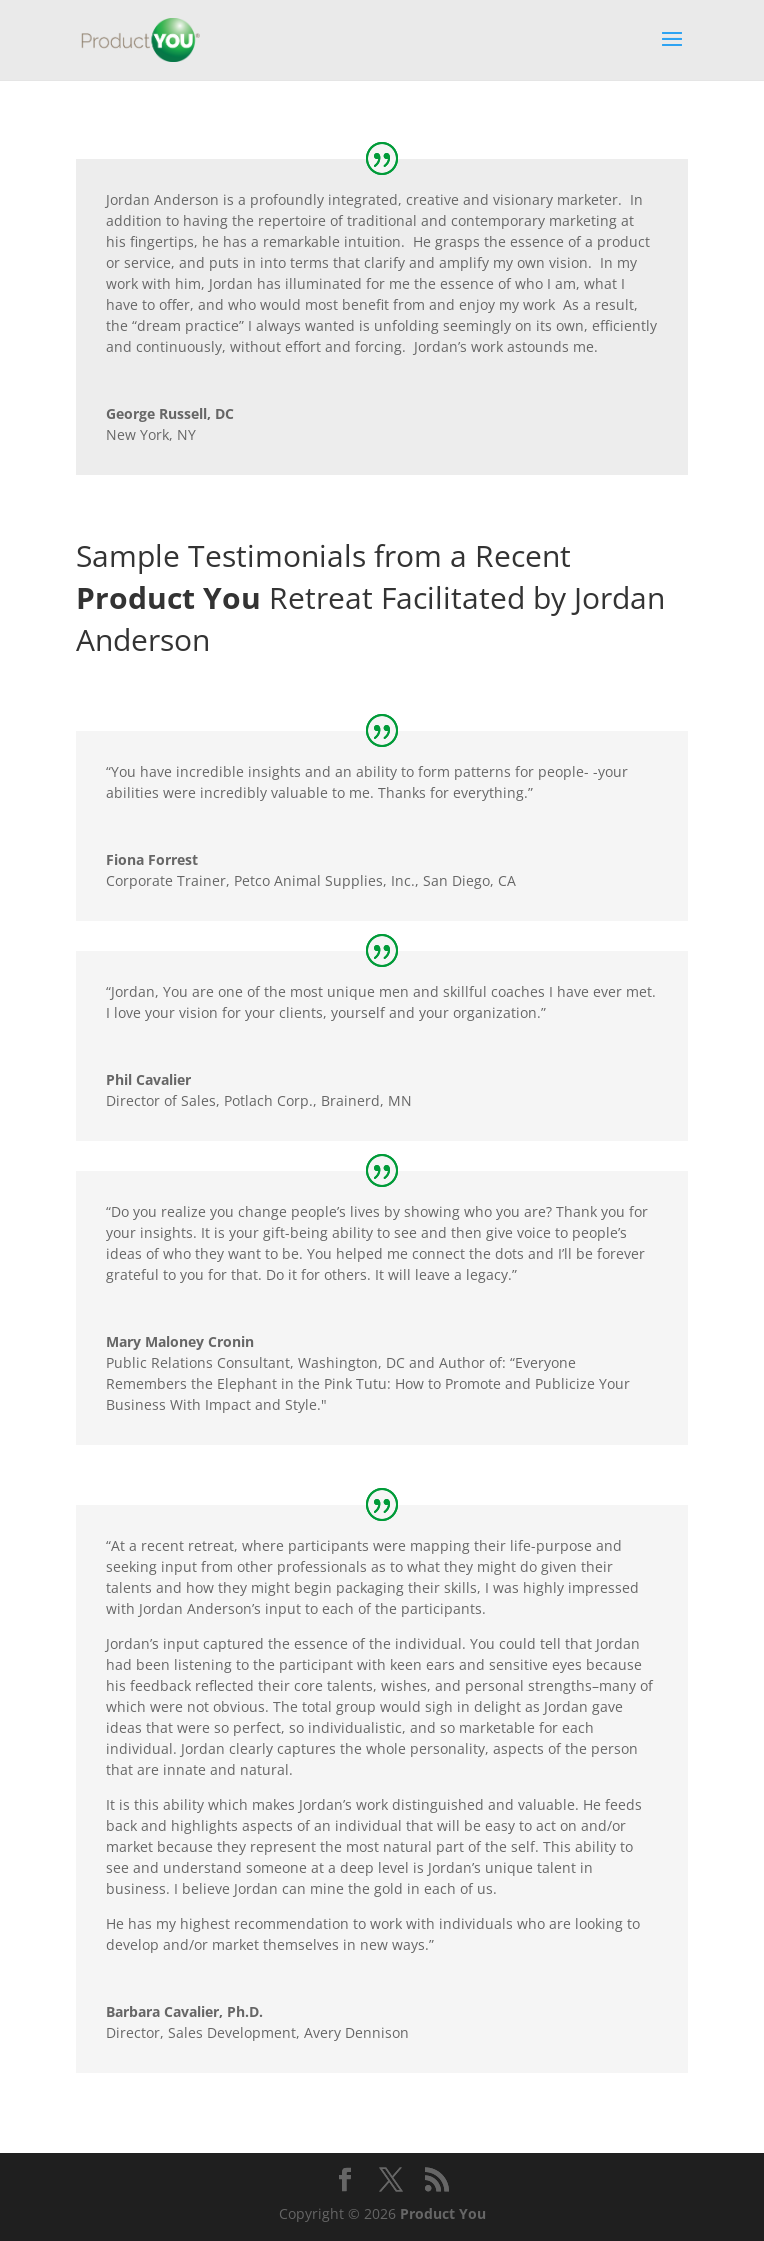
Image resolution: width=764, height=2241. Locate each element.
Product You (443, 2213)
